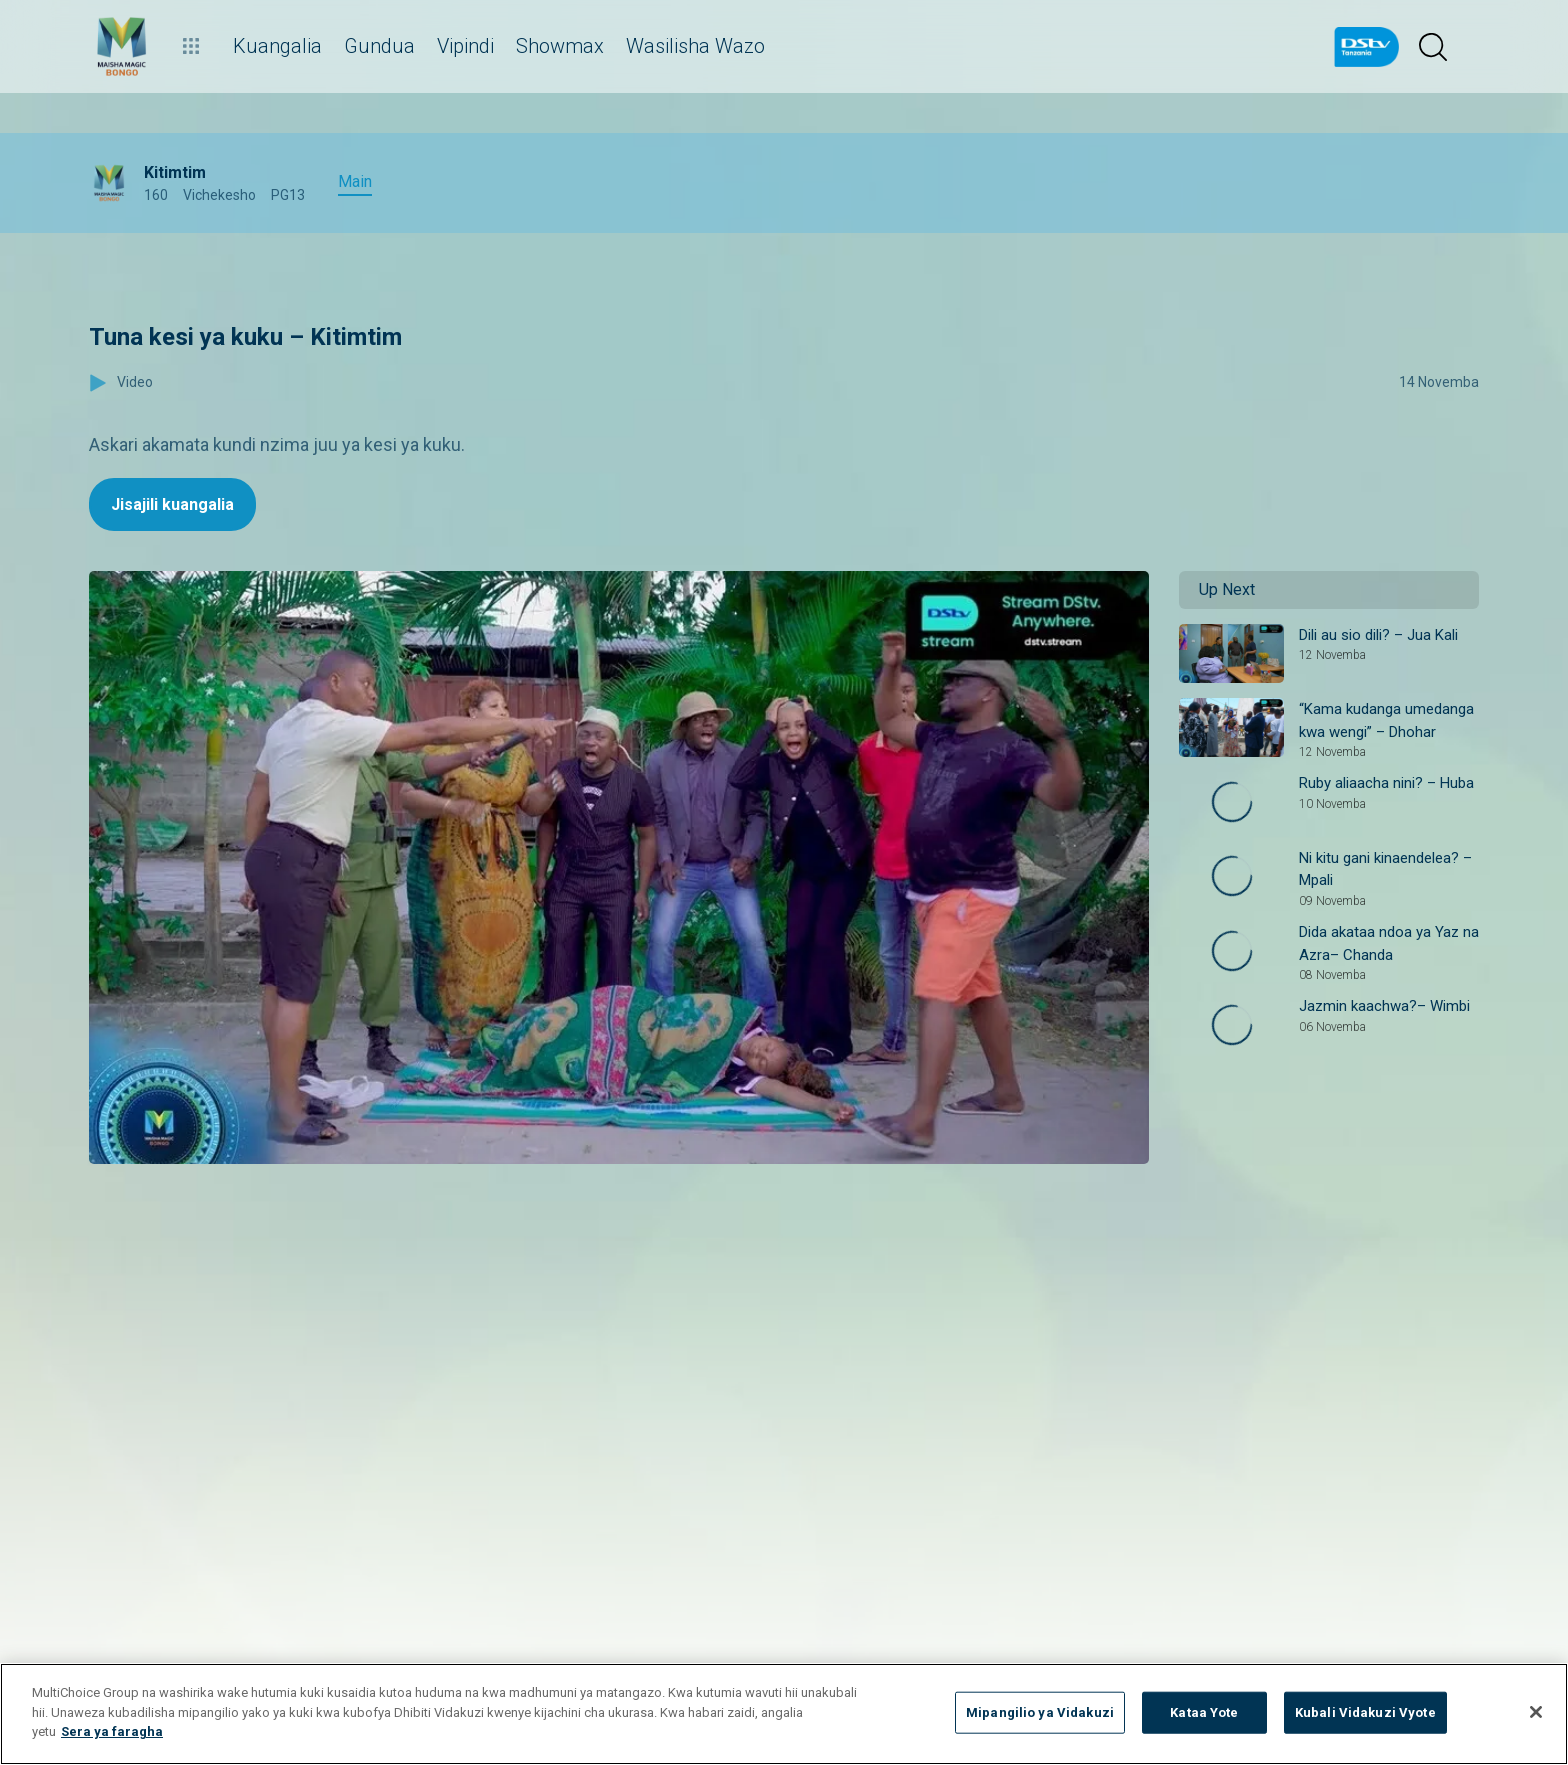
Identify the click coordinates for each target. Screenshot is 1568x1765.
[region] (784, 1714)
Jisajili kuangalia (172, 504)
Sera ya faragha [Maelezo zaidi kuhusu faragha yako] (112, 1731)
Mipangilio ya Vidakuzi (1040, 1712)
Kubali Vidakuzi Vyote (1365, 1712)
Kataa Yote (1204, 1712)
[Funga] (1536, 1712)
